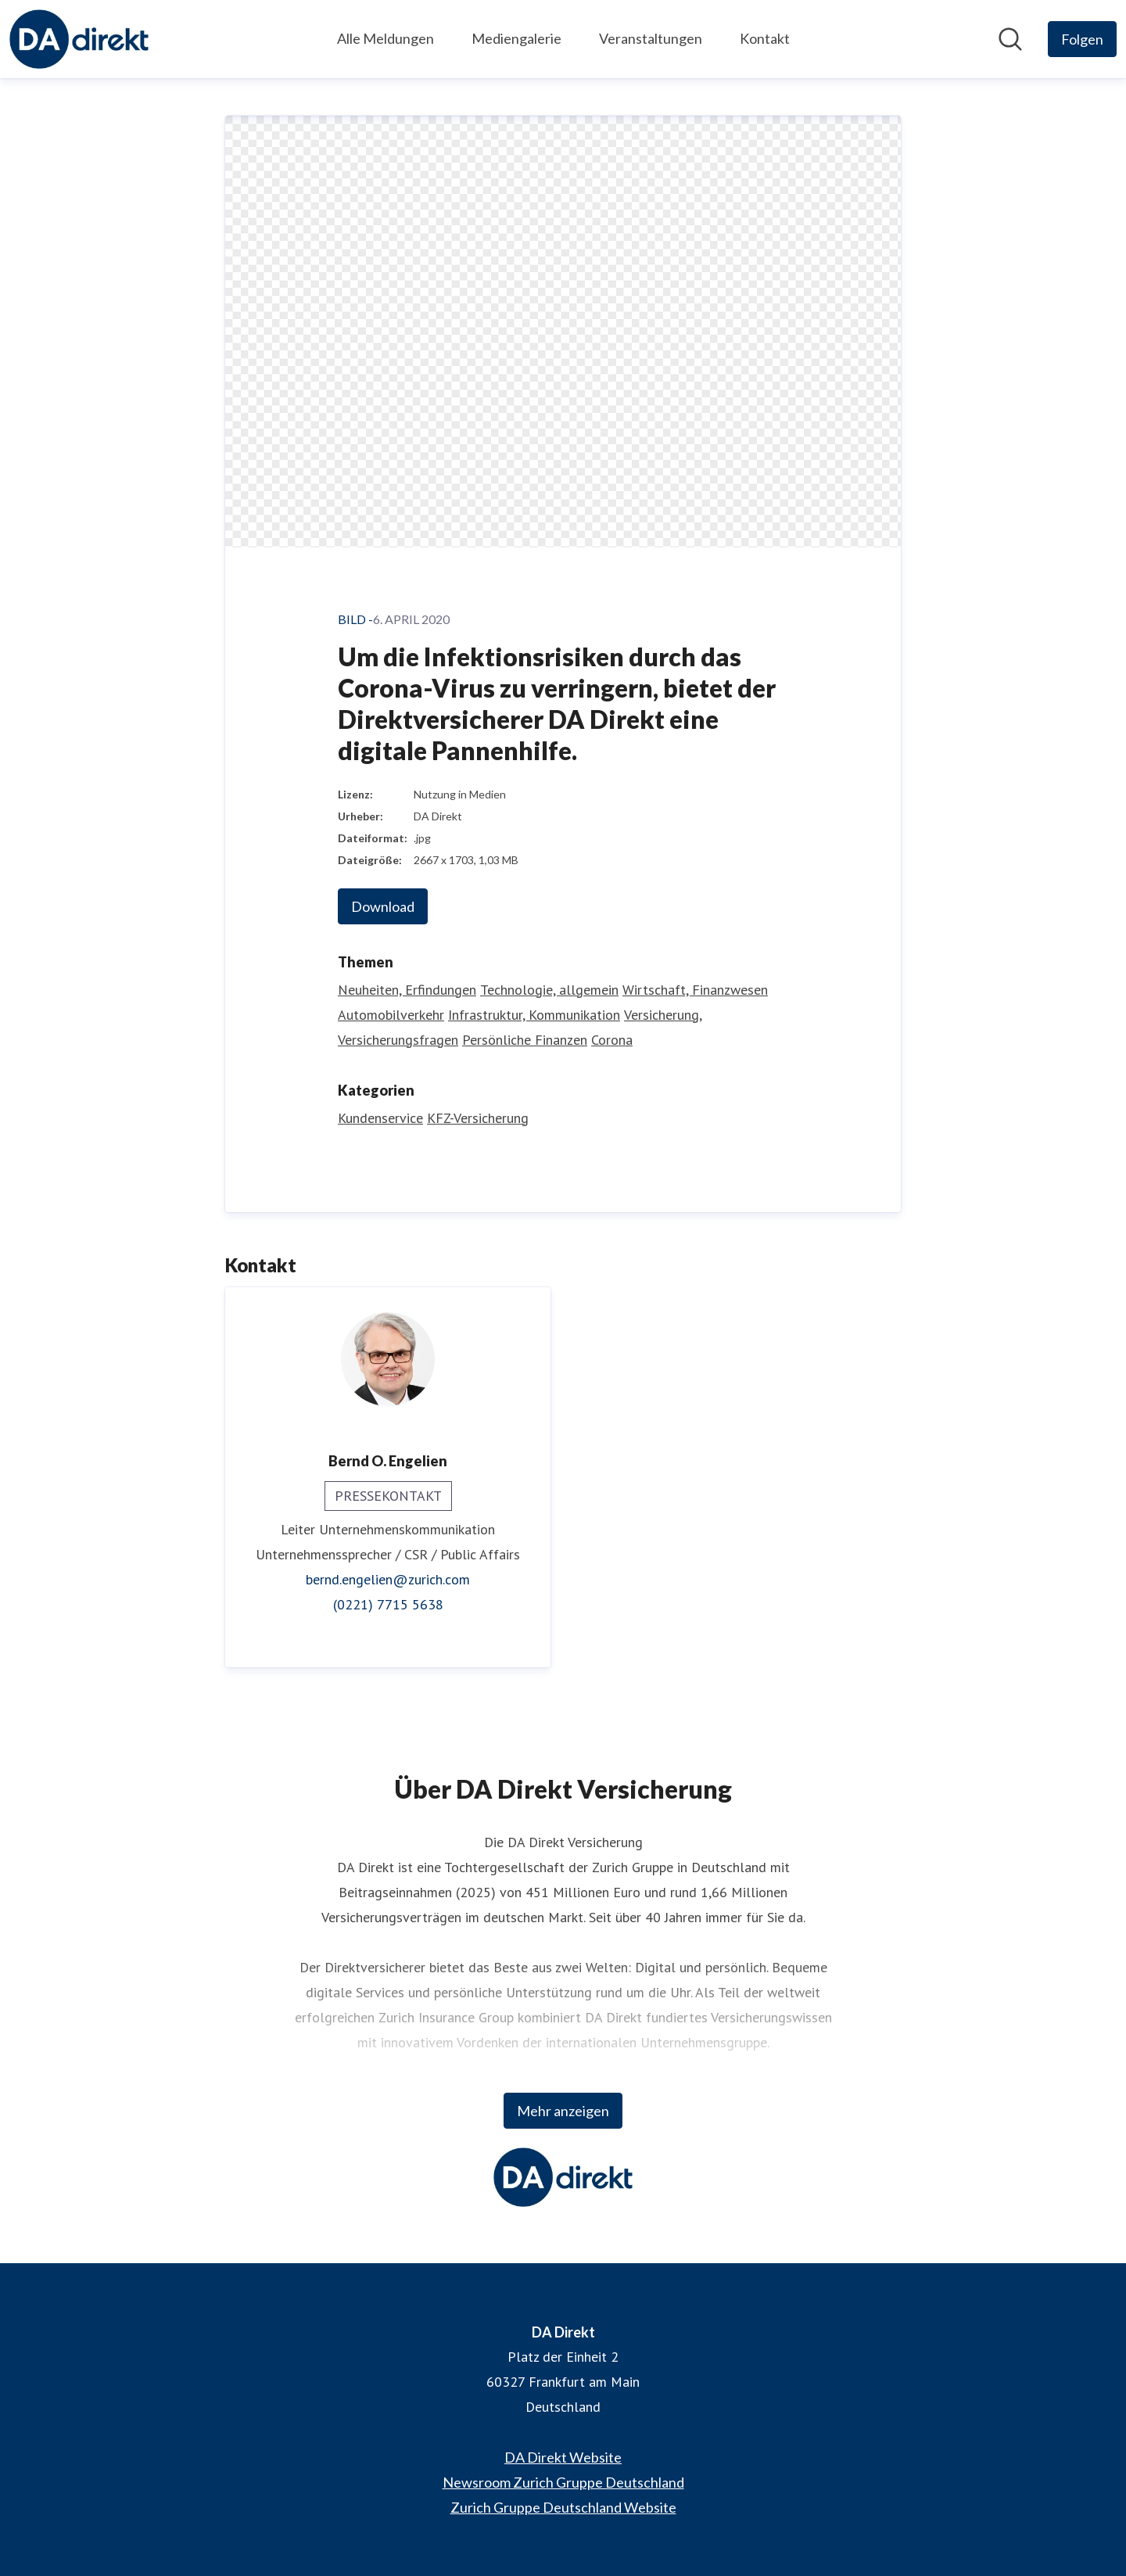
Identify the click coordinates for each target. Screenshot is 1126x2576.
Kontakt (765, 38)
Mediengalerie (516, 38)
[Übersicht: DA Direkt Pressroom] (79, 39)
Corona (612, 1040)
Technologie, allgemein (549, 990)
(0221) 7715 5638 (388, 1604)
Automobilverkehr (391, 1015)
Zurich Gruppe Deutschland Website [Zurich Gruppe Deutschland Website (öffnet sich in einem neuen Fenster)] (563, 2507)
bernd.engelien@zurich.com (388, 1579)
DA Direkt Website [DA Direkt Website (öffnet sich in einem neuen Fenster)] (563, 2457)
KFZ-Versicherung (478, 1118)
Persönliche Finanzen (524, 1040)
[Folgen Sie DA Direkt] (1082, 39)
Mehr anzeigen (563, 2110)
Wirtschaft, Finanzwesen (695, 990)
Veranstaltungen (650, 38)
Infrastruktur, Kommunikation (534, 1015)
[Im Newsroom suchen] (1010, 39)
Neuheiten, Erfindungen (407, 990)
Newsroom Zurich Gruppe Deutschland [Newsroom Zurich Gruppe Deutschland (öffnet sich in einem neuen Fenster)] (563, 2482)
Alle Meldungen (385, 38)
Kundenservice (380, 1118)
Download (382, 906)
